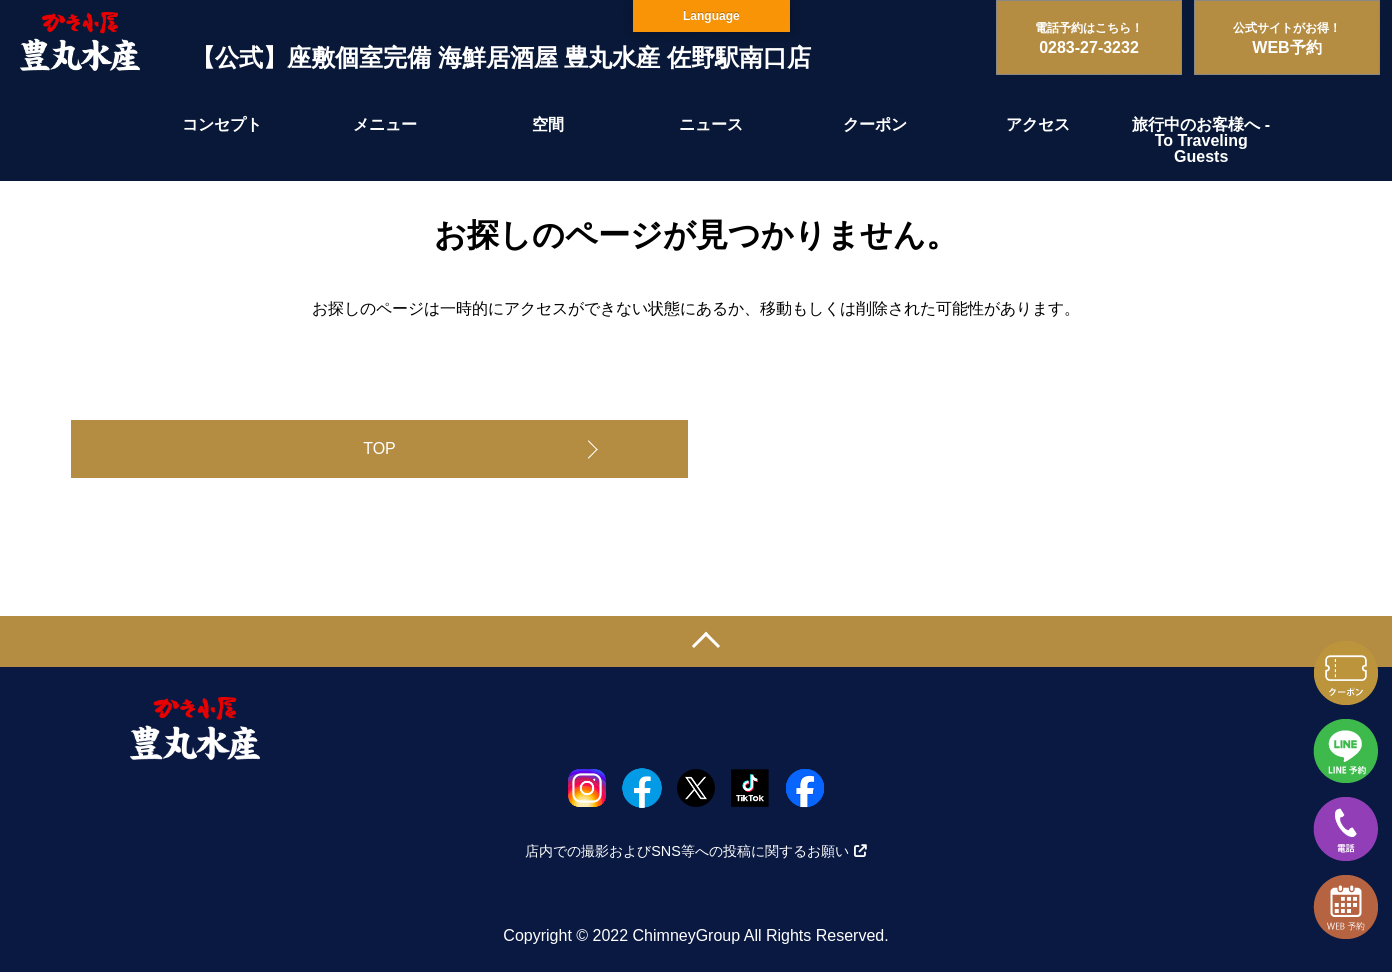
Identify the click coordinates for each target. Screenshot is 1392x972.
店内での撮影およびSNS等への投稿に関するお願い (696, 851)
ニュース (711, 124)
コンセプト (222, 124)
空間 (548, 124)
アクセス (1038, 124)
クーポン (875, 124)
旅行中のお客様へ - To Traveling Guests (1201, 140)
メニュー (385, 124)
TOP (379, 448)
